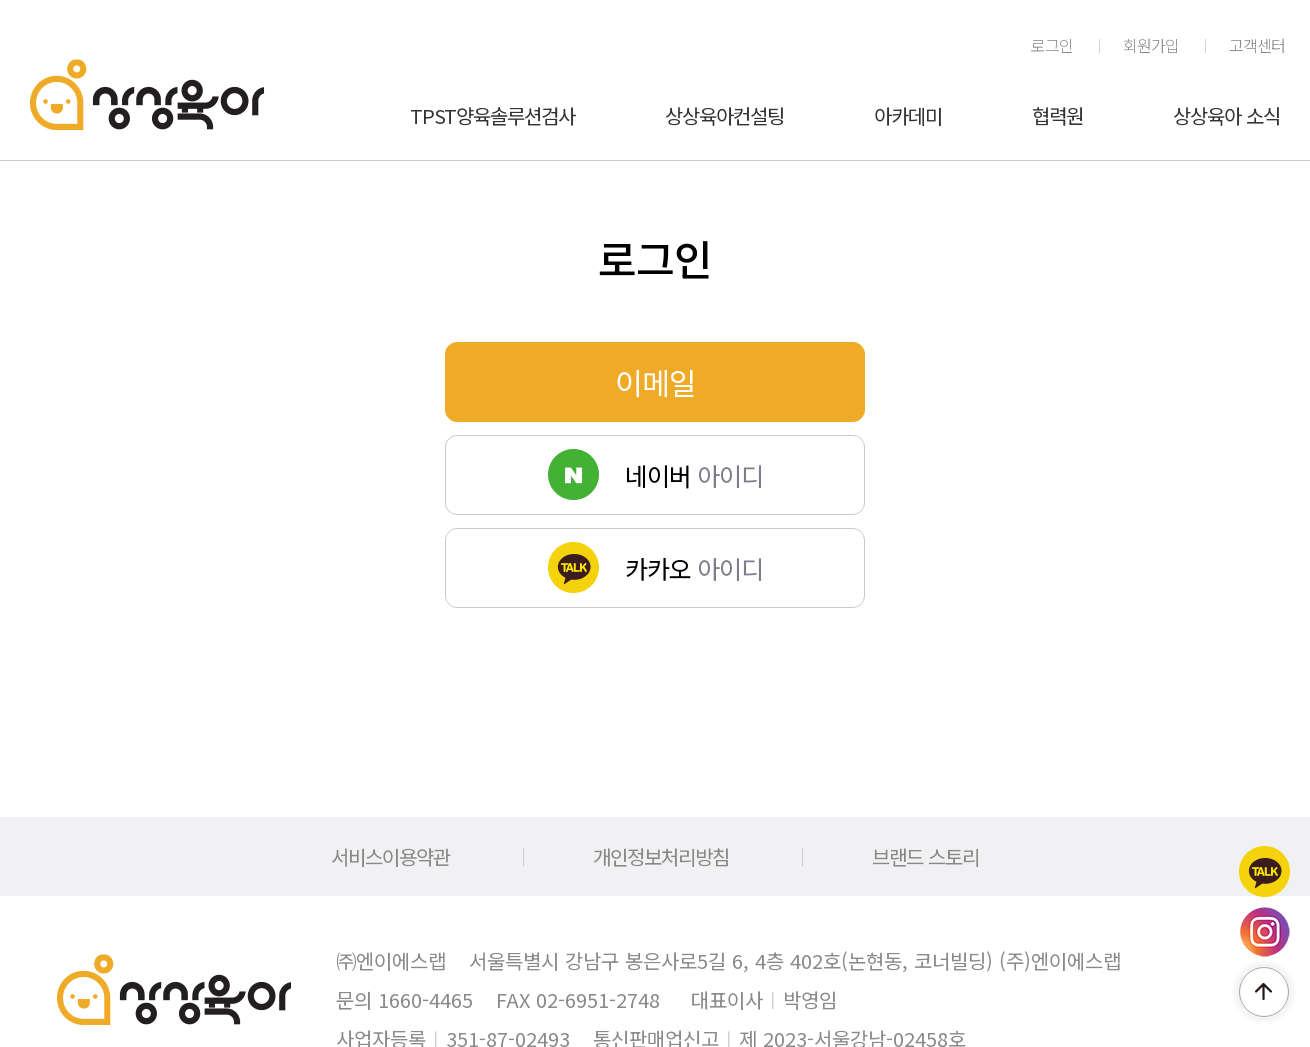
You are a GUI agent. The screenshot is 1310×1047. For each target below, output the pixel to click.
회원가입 (1151, 45)
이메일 (655, 382)
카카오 (1264, 871)
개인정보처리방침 (661, 856)
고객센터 (1257, 45)
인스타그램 (1264, 932)
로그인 (1052, 45)
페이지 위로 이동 (1264, 992)
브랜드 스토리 (925, 856)
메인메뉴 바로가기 (0, 0)
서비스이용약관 (390, 856)
